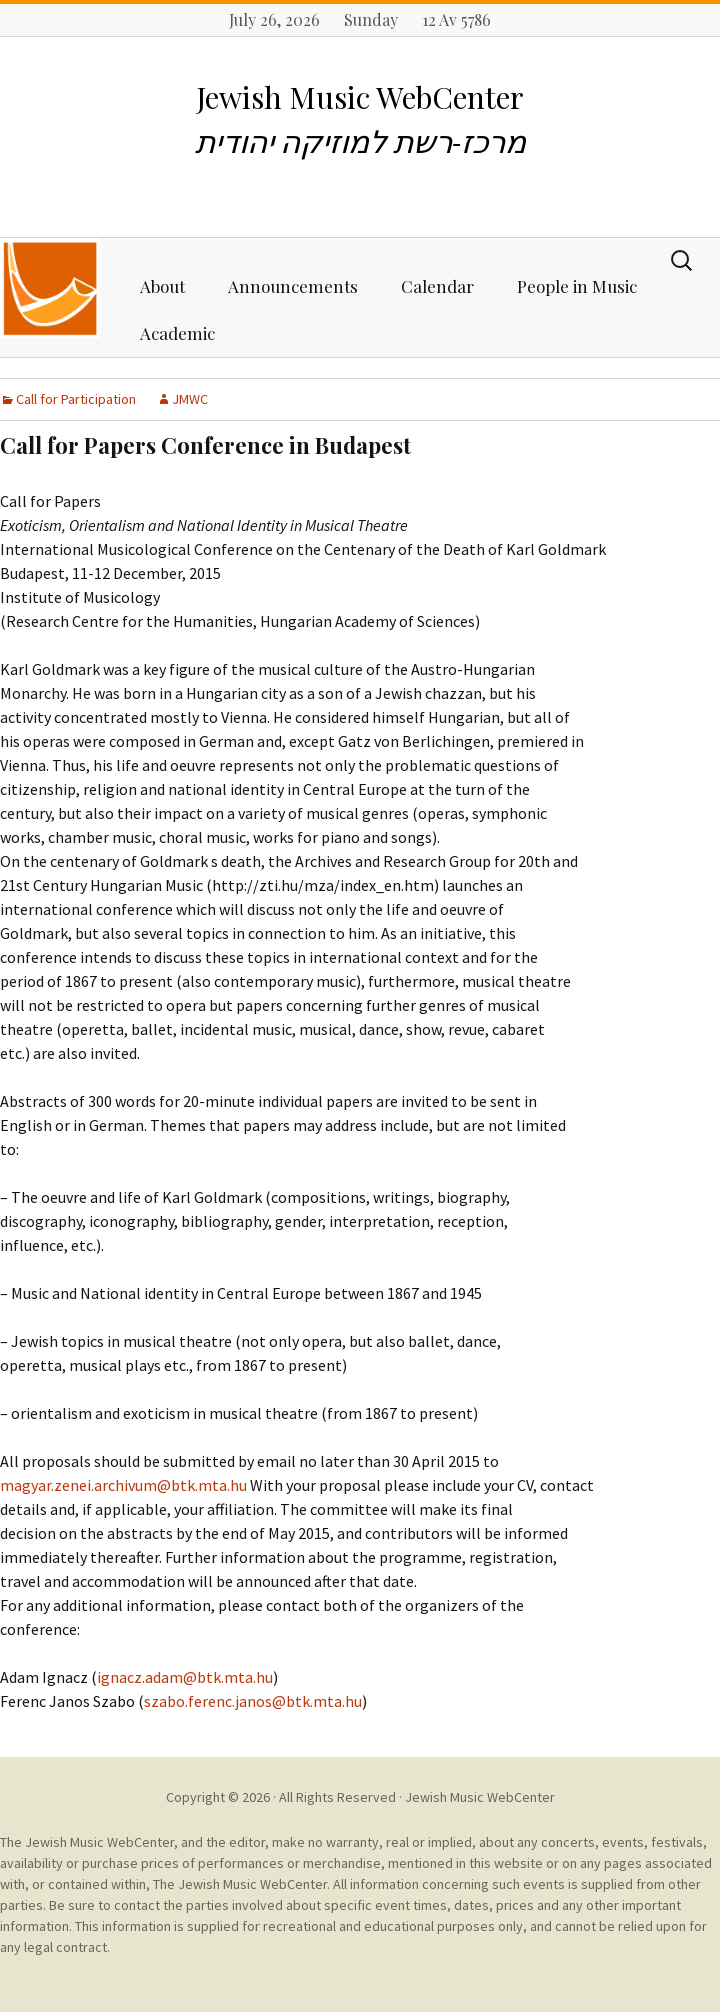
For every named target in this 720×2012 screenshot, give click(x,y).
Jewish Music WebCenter (480, 1797)
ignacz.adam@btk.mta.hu (185, 1677)
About (162, 286)
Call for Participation (76, 399)
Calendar (437, 286)
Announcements (293, 286)
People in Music (577, 286)
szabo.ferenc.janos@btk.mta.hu (253, 1701)
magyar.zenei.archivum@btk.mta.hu (123, 1485)
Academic (177, 333)
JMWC (190, 399)
